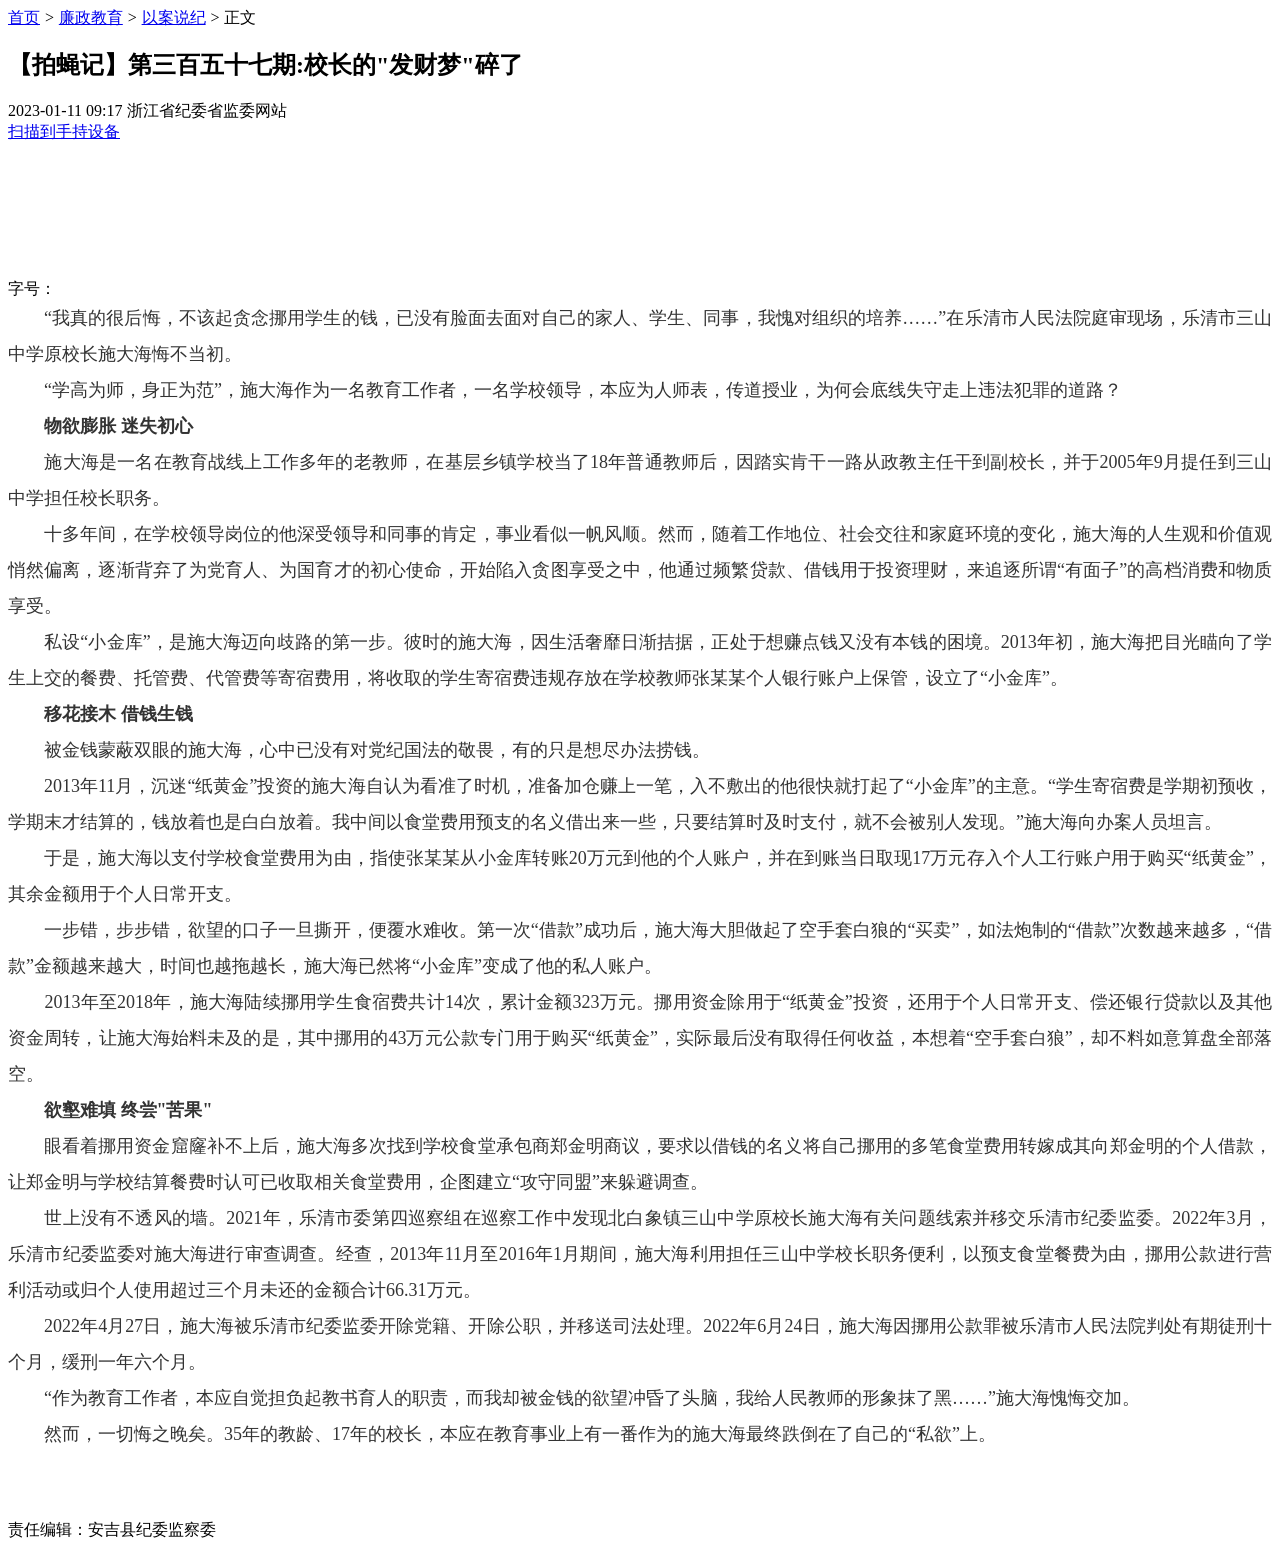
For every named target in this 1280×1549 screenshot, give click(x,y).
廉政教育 (91, 17)
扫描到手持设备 (64, 131)
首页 (24, 17)
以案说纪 (174, 17)
